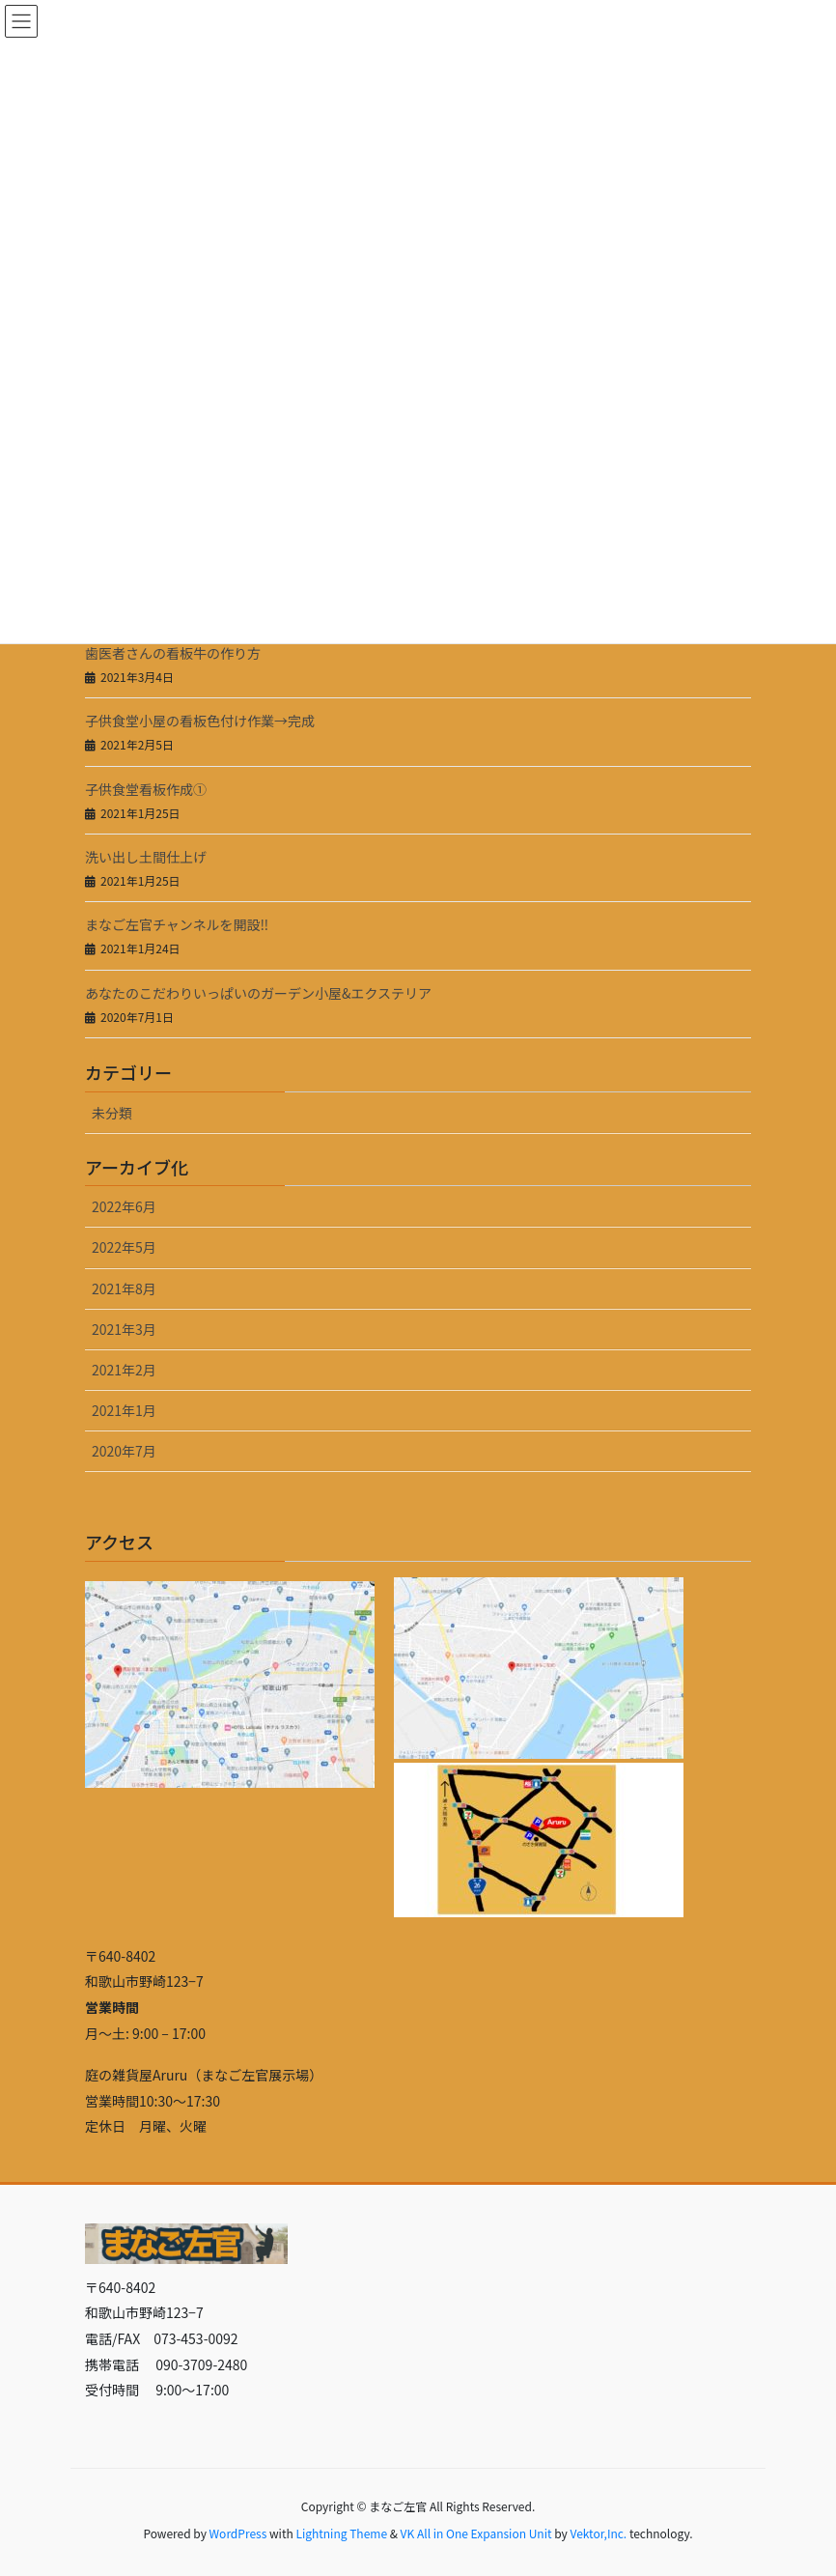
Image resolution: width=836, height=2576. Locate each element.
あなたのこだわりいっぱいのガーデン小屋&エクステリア (258, 993)
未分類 (112, 1112)
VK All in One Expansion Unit (476, 2533)
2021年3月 (124, 1329)
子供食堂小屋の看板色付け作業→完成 (200, 720)
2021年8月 (124, 1288)
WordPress (238, 2533)
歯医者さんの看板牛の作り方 (173, 653)
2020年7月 (124, 1450)
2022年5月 (124, 1247)
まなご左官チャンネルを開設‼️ (176, 924)
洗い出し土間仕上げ (146, 856)
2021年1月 (124, 1410)
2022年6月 (124, 1206)
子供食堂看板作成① (146, 789)
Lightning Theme (341, 2533)
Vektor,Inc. (598, 2533)
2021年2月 (124, 1369)
